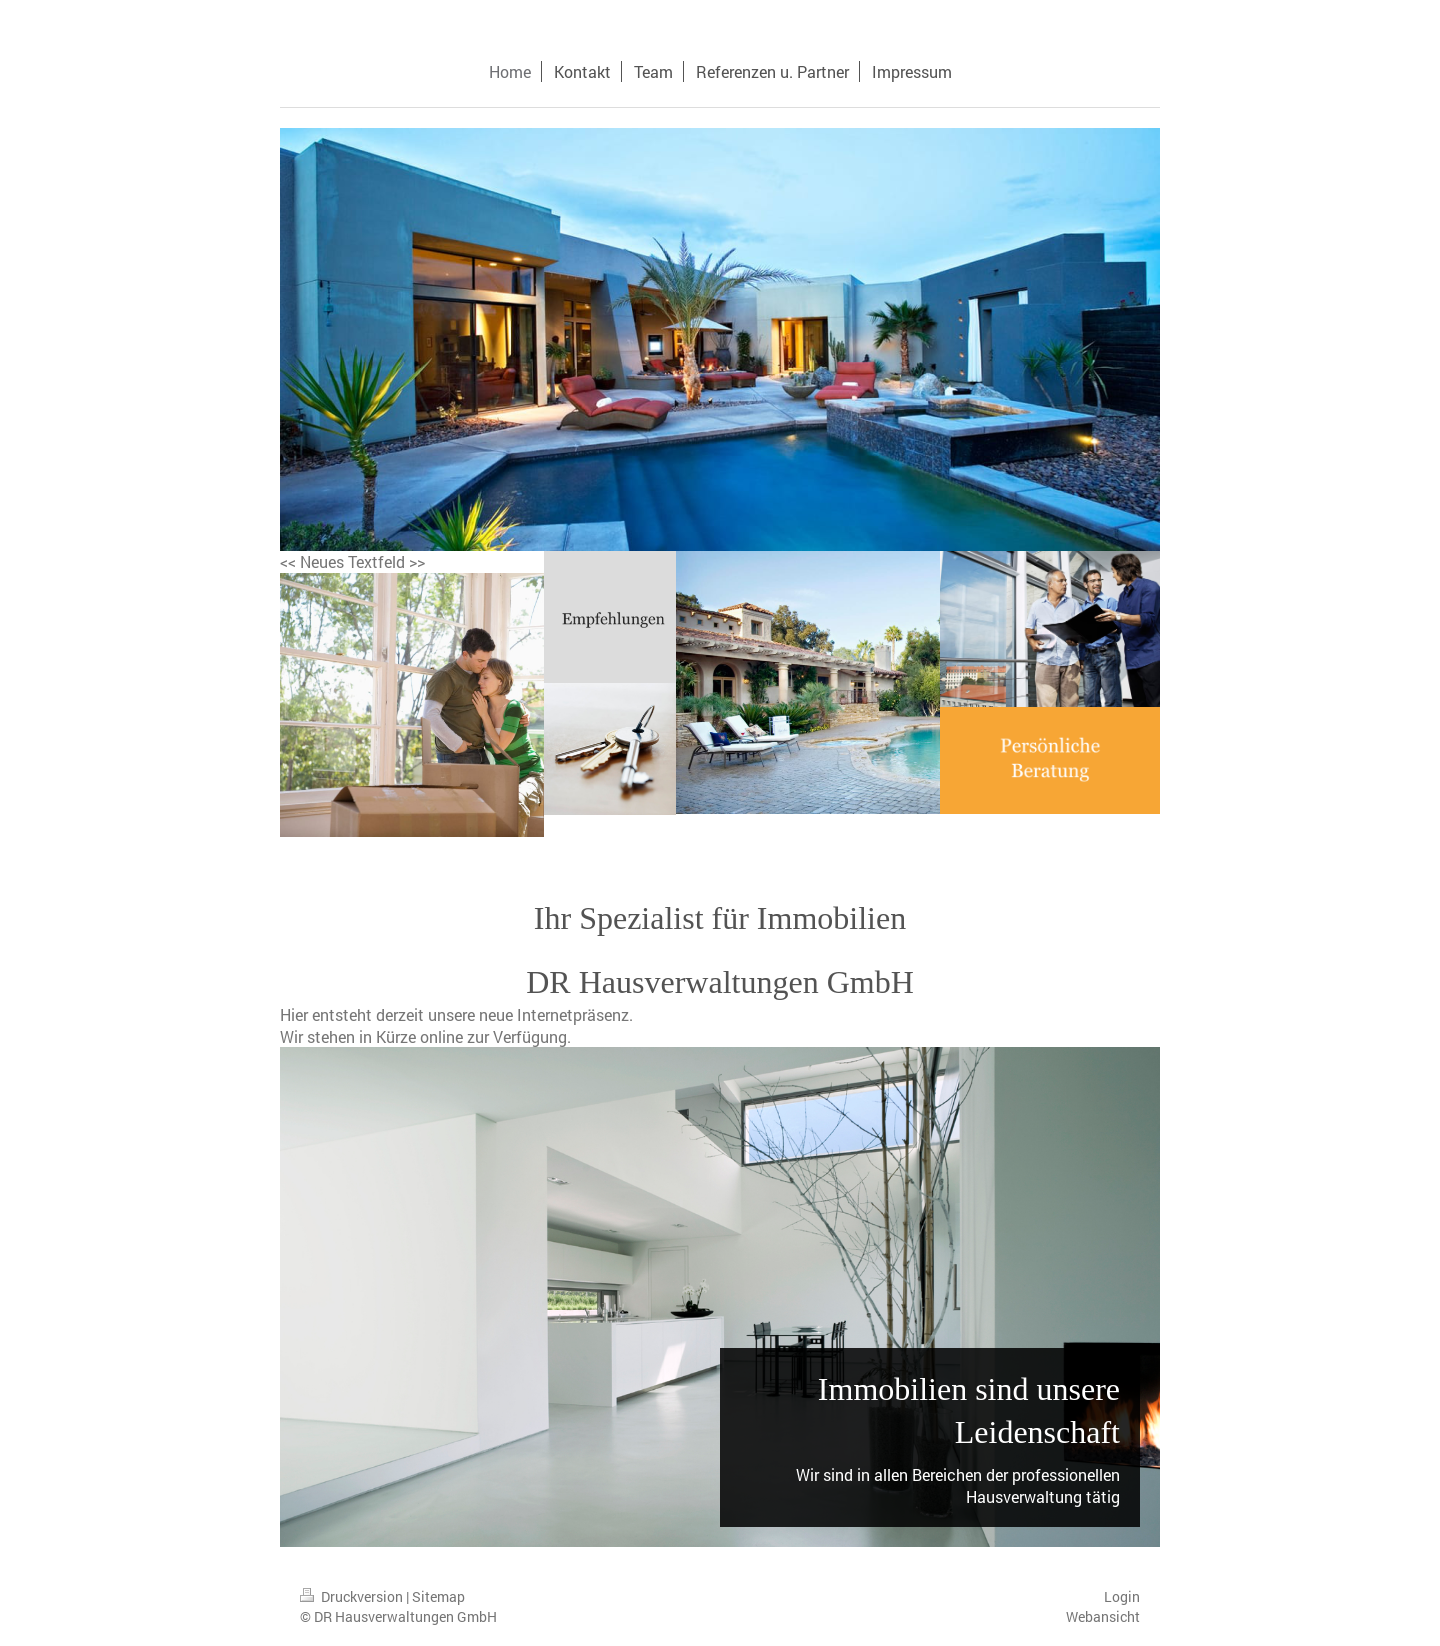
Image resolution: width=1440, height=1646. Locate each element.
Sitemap (438, 1596)
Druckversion (353, 1596)
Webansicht (1103, 1616)
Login (1122, 1596)
